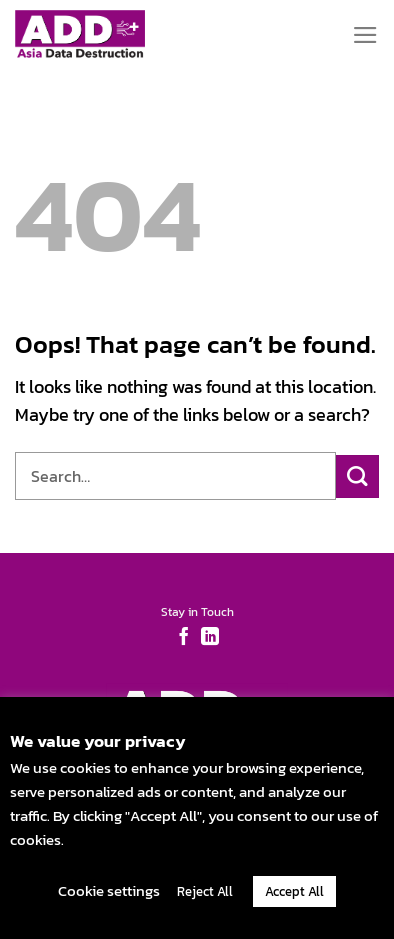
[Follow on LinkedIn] (210, 638)
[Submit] (357, 476)
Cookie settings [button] (109, 890)
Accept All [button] (294, 891)
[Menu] (365, 35)
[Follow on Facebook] (184, 638)
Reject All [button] (205, 891)
